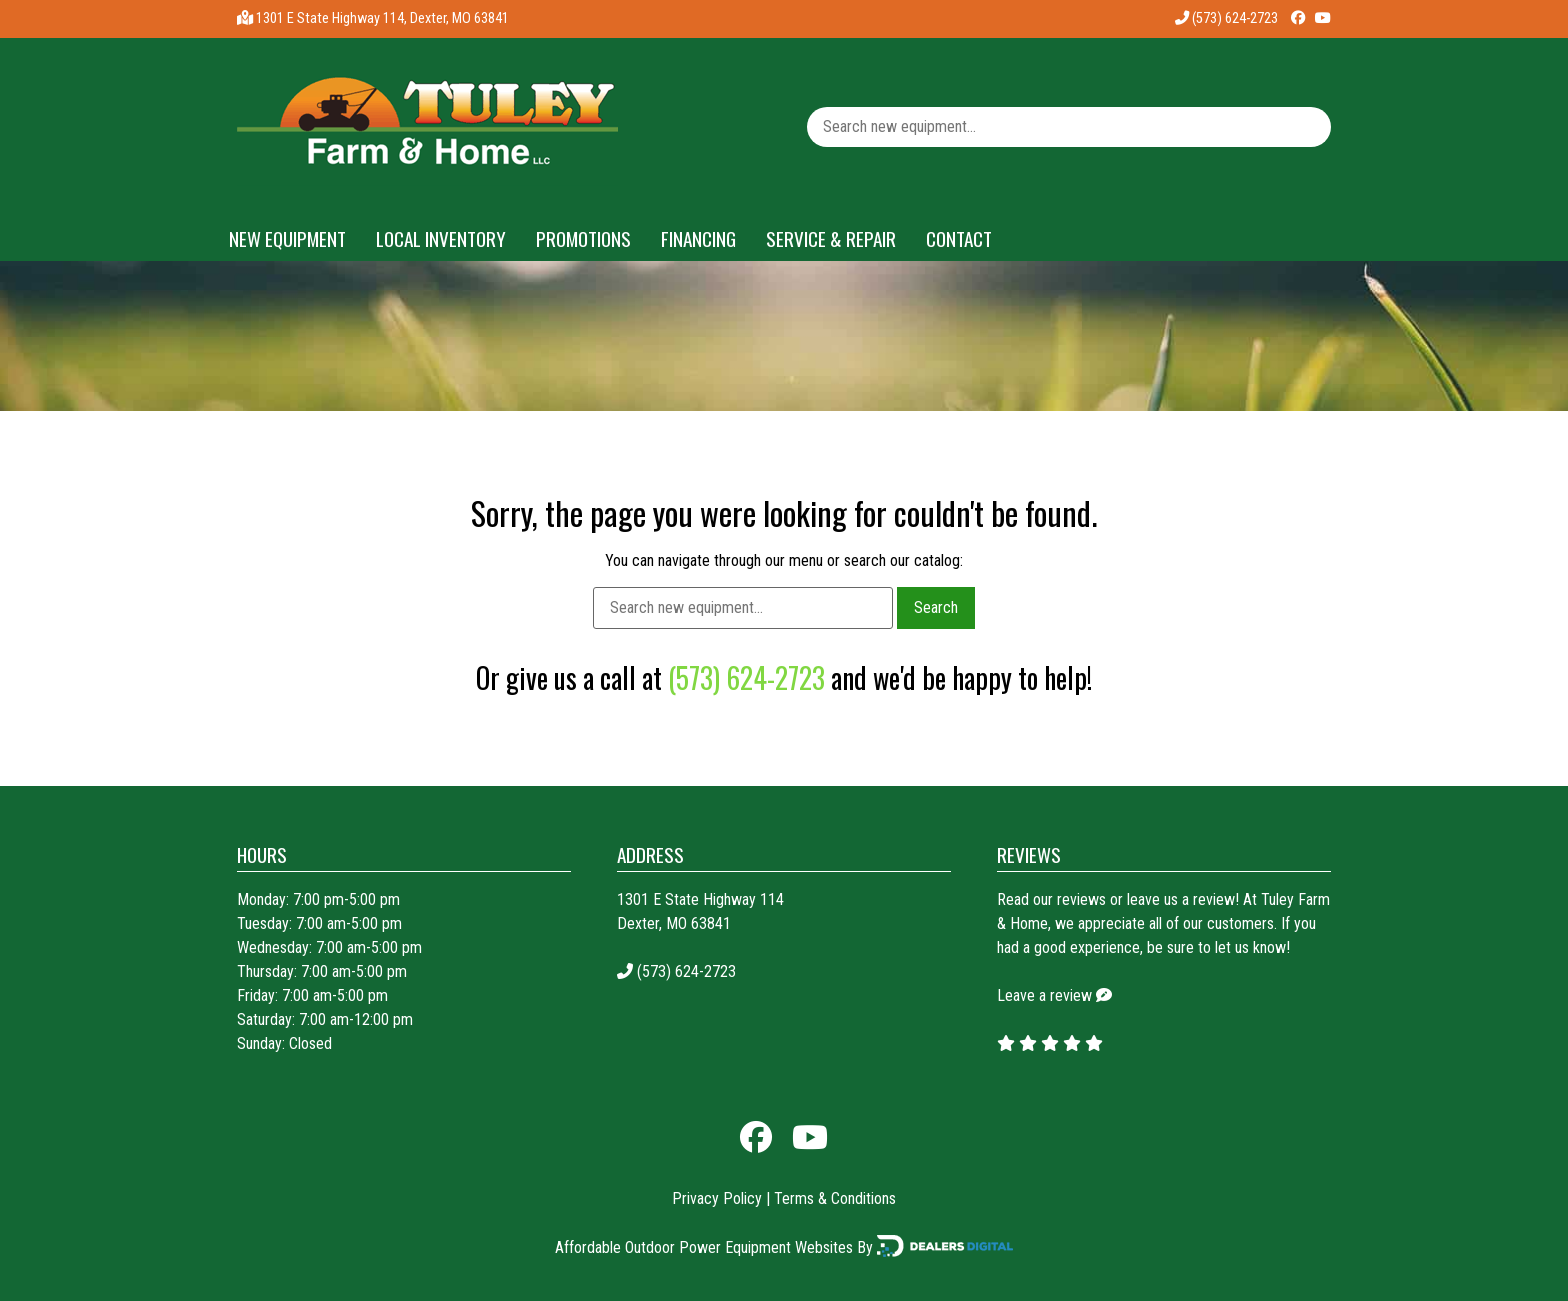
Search (936, 607)
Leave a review (1044, 995)
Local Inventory (441, 238)
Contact (959, 238)
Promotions (583, 238)
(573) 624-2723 (1226, 18)
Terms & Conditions (835, 1198)
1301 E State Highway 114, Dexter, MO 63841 (382, 18)
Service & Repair (831, 238)
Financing (698, 238)
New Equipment (287, 238)
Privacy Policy (717, 1198)
